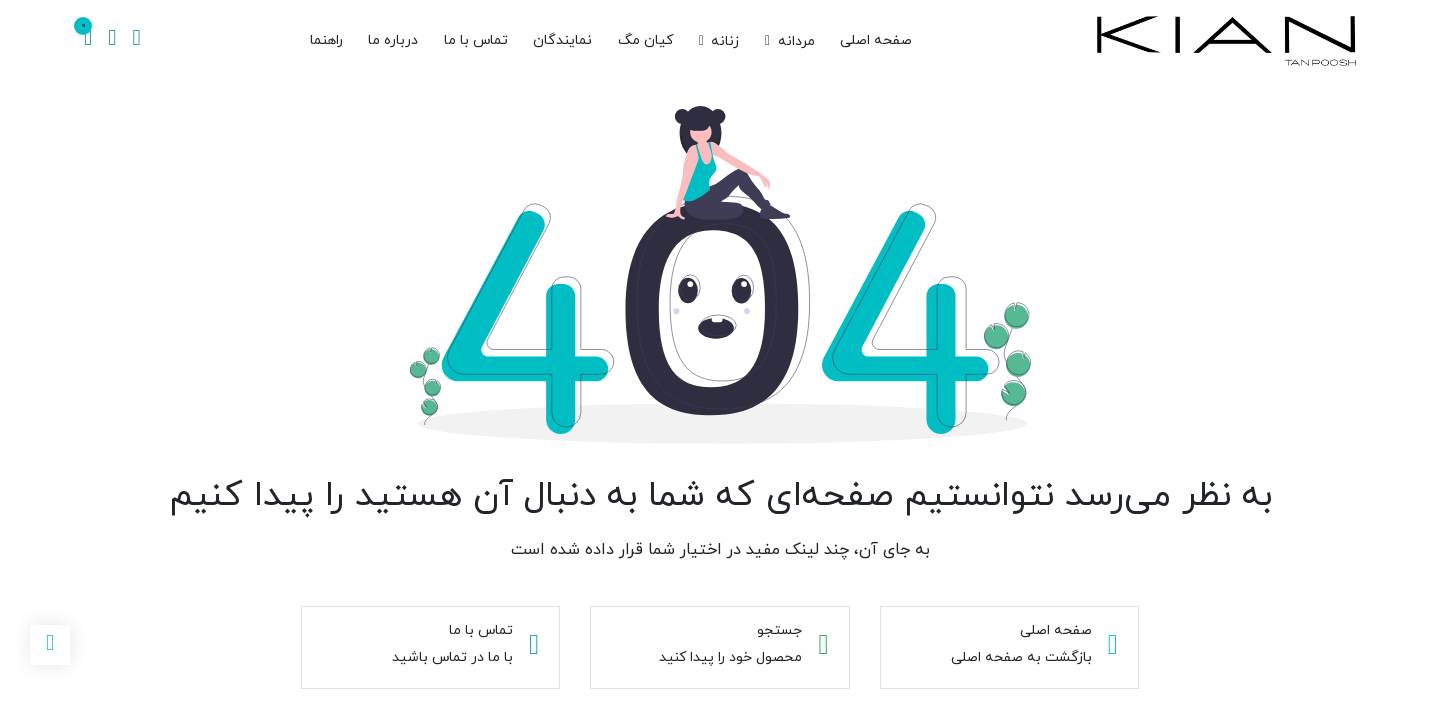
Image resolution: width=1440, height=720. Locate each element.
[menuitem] (876, 41)
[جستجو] (136, 41)
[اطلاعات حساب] (112, 41)
